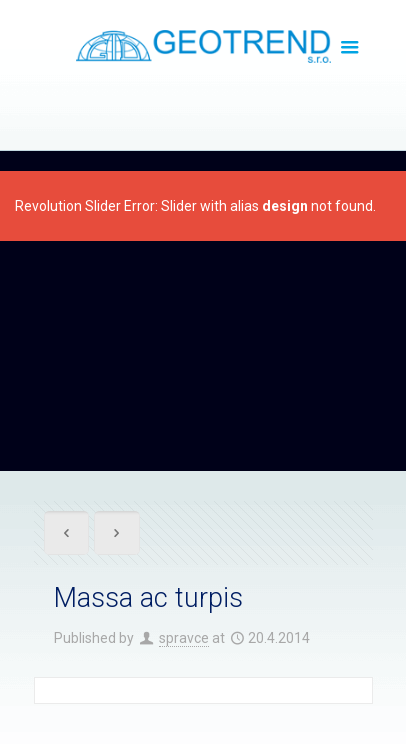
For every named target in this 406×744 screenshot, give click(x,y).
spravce (184, 638)
